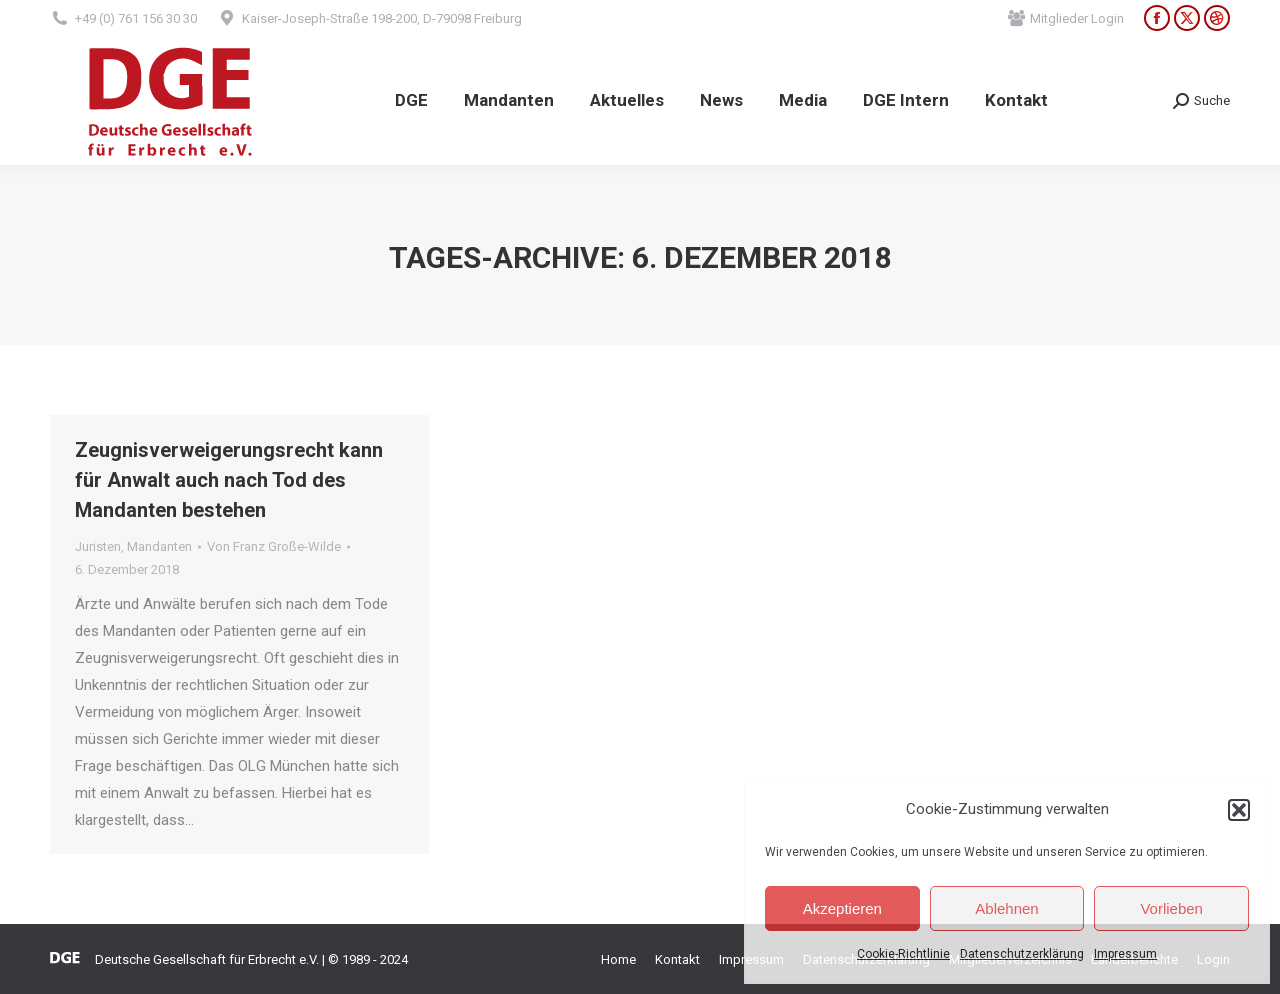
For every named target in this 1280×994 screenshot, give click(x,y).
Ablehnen (1006, 908)
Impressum (1125, 954)
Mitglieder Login (1066, 18)
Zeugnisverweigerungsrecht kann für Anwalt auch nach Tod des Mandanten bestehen (229, 480)
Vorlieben (1171, 908)
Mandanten (159, 546)
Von (274, 546)
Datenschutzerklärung (1022, 954)
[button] (1239, 810)
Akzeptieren (842, 908)
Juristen (98, 546)
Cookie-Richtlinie (903, 954)
